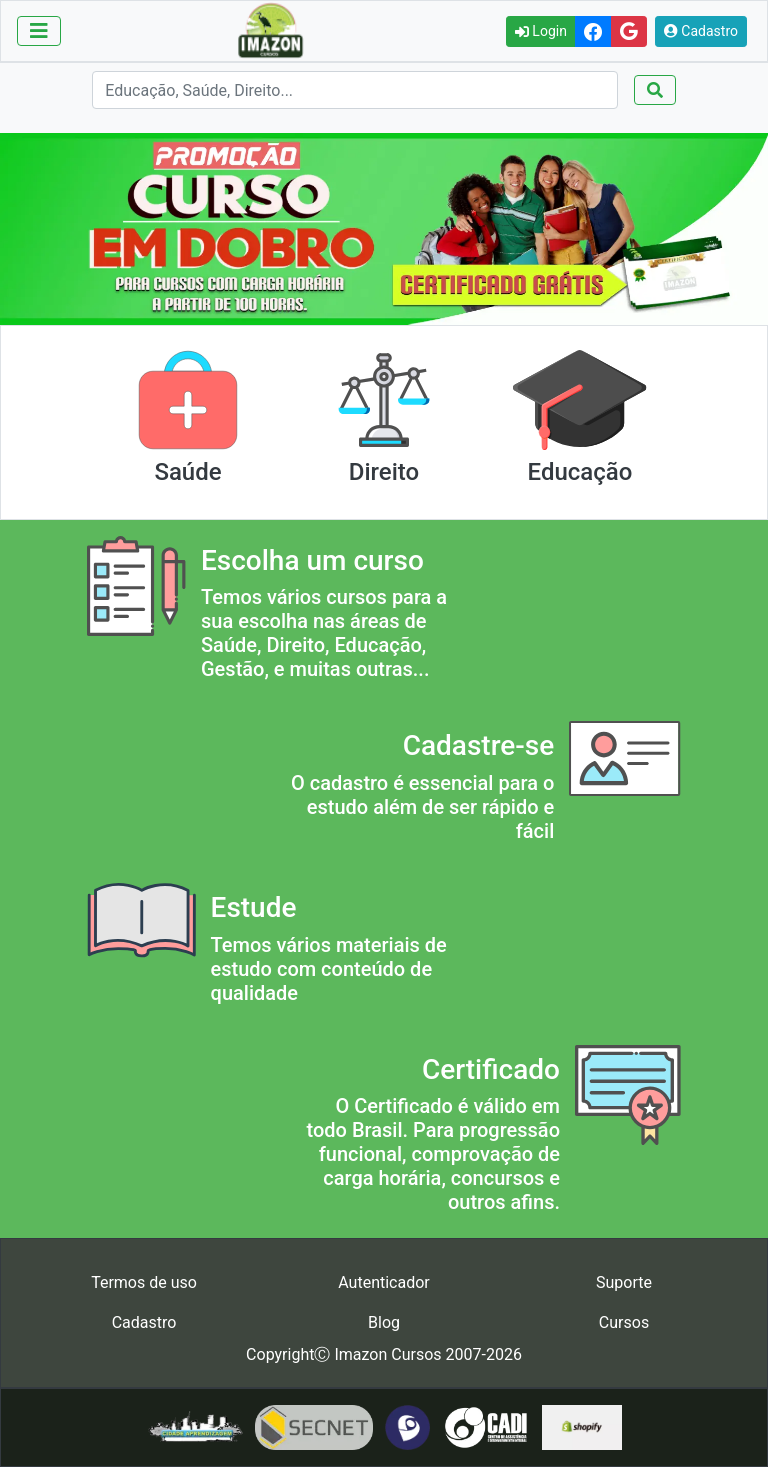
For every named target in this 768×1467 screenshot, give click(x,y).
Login (541, 31)
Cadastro (701, 31)
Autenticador (384, 1282)
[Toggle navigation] (39, 31)
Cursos (624, 1322)
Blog (384, 1322)
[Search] (354, 90)
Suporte (624, 1282)
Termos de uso (144, 1282)
